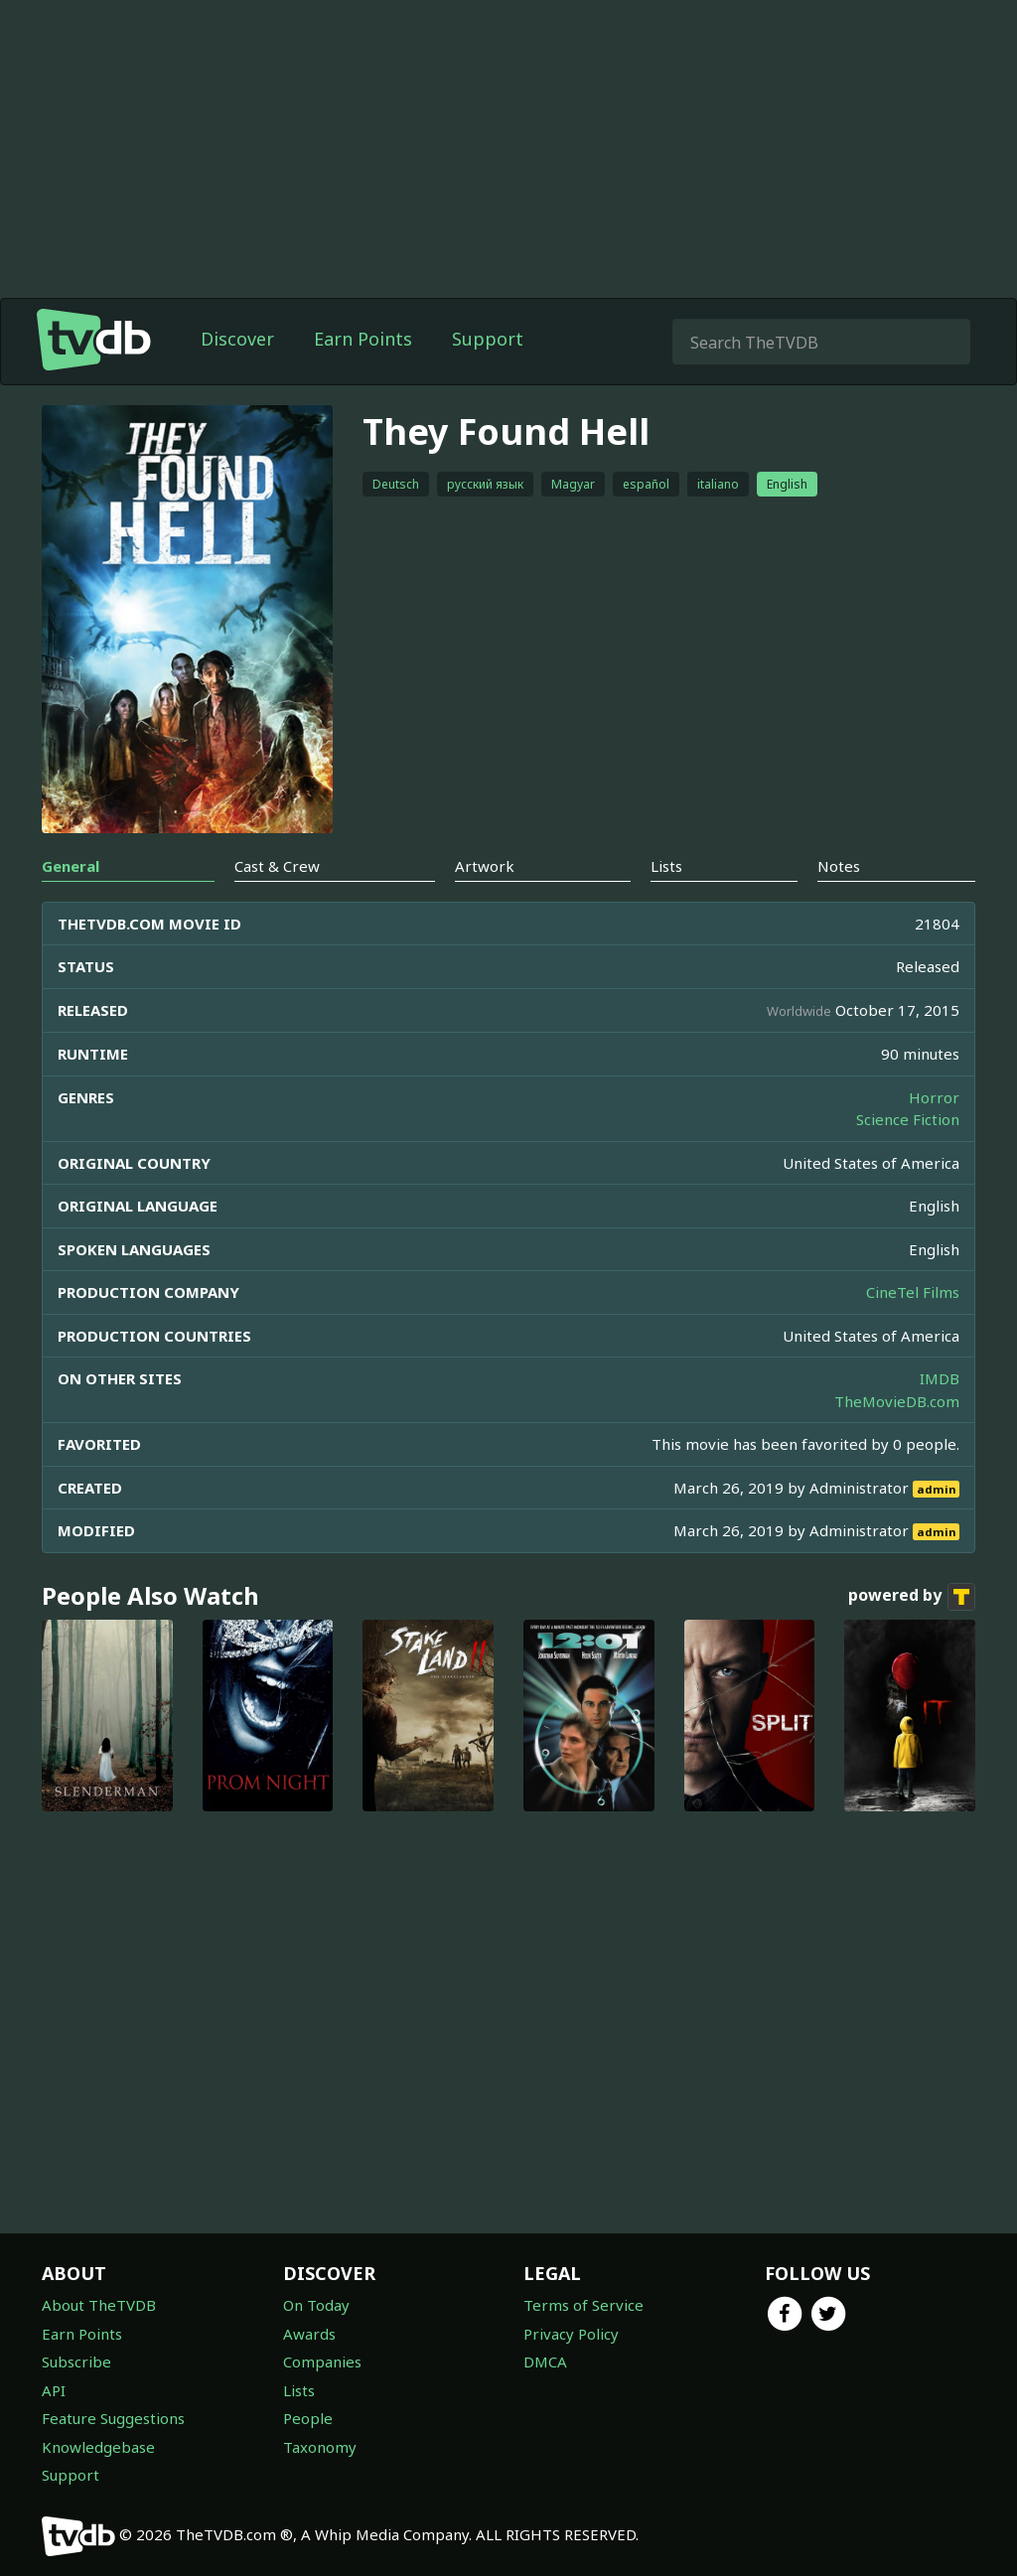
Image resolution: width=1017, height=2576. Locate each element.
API (54, 2390)
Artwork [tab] (484, 866)
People (308, 2418)
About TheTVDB (99, 2305)
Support (487, 339)
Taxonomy (320, 2447)
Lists (299, 2390)
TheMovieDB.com (896, 1401)
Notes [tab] (838, 866)
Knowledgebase (98, 2447)
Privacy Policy (571, 2334)
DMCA (545, 2361)
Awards (309, 2334)
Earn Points (363, 339)
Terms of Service (583, 2305)
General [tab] (70, 866)
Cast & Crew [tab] (277, 866)
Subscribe (76, 2361)
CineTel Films (912, 1292)
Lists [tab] (666, 866)
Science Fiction (907, 1119)
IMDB (939, 1378)
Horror (934, 1097)
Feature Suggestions (113, 2418)
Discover (237, 339)
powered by (911, 1597)
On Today (316, 2305)
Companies (322, 2361)
